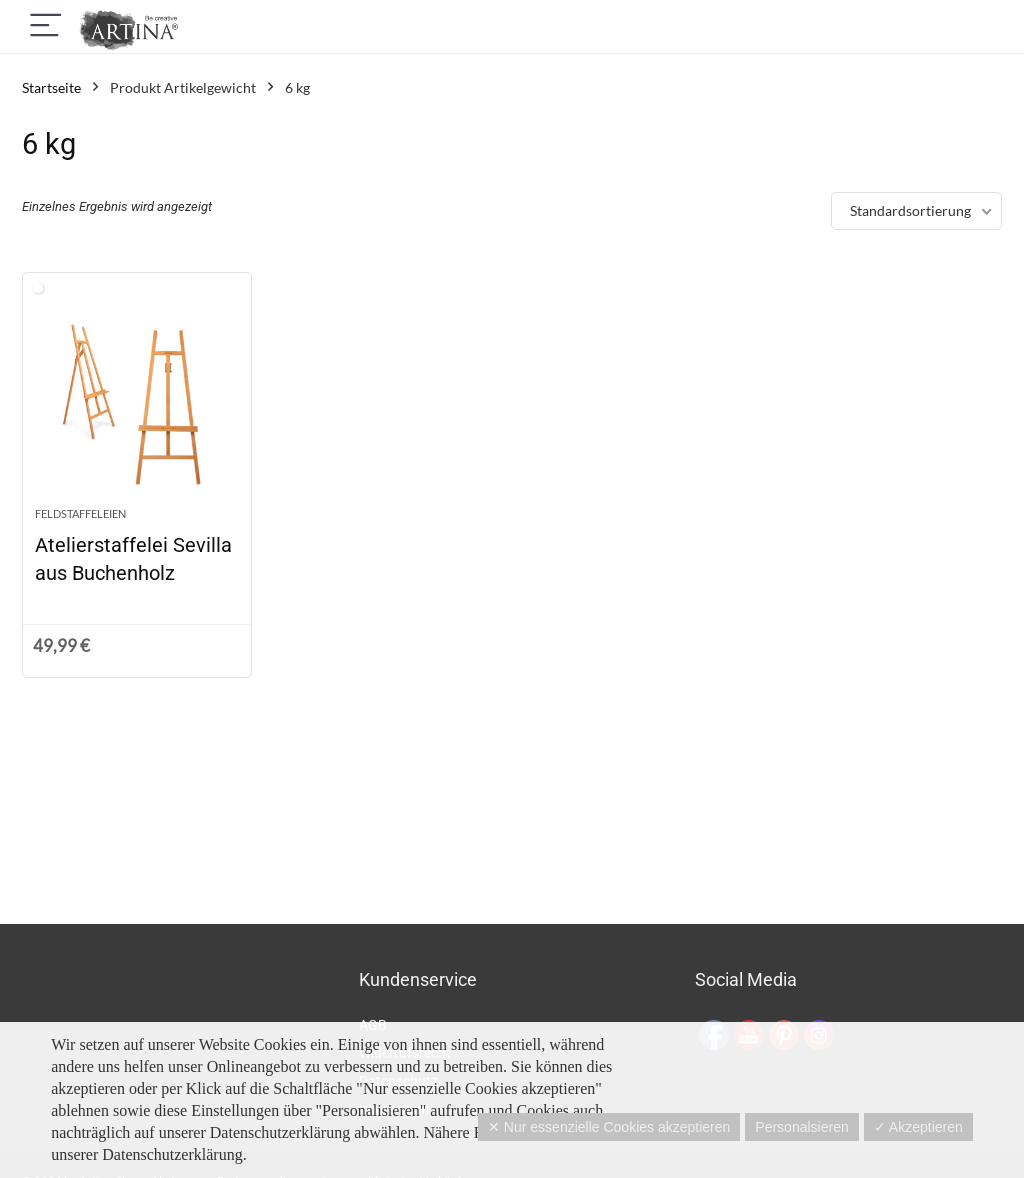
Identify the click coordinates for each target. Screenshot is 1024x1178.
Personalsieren (801, 1127)
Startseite (51, 87)
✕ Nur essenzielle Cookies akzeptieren (609, 1127)
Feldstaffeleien (80, 513)
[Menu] (46, 26)
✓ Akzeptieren (918, 1127)
